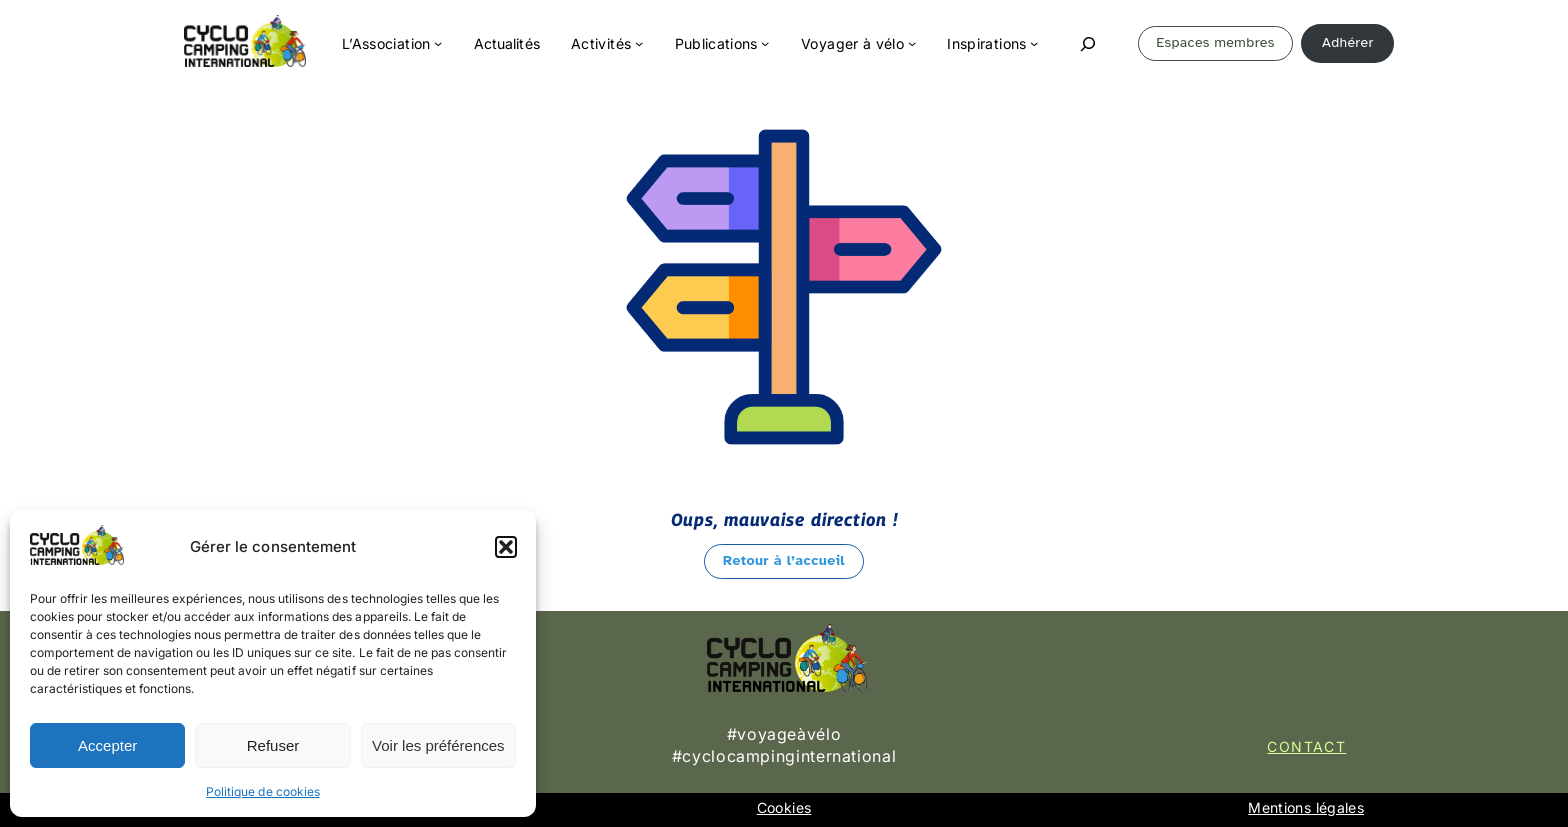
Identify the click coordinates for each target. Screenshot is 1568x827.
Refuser (273, 745)
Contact (1306, 746)
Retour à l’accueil (784, 560)
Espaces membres (1215, 42)
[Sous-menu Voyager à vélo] (912, 43)
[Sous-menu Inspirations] (1034, 43)
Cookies (784, 807)
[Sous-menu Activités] (639, 43)
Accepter (107, 745)
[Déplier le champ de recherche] (1088, 44)
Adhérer (1348, 42)
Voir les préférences (438, 745)
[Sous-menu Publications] (765, 43)
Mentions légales (1306, 807)
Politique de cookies (262, 791)
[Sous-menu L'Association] (438, 43)
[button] (506, 547)
